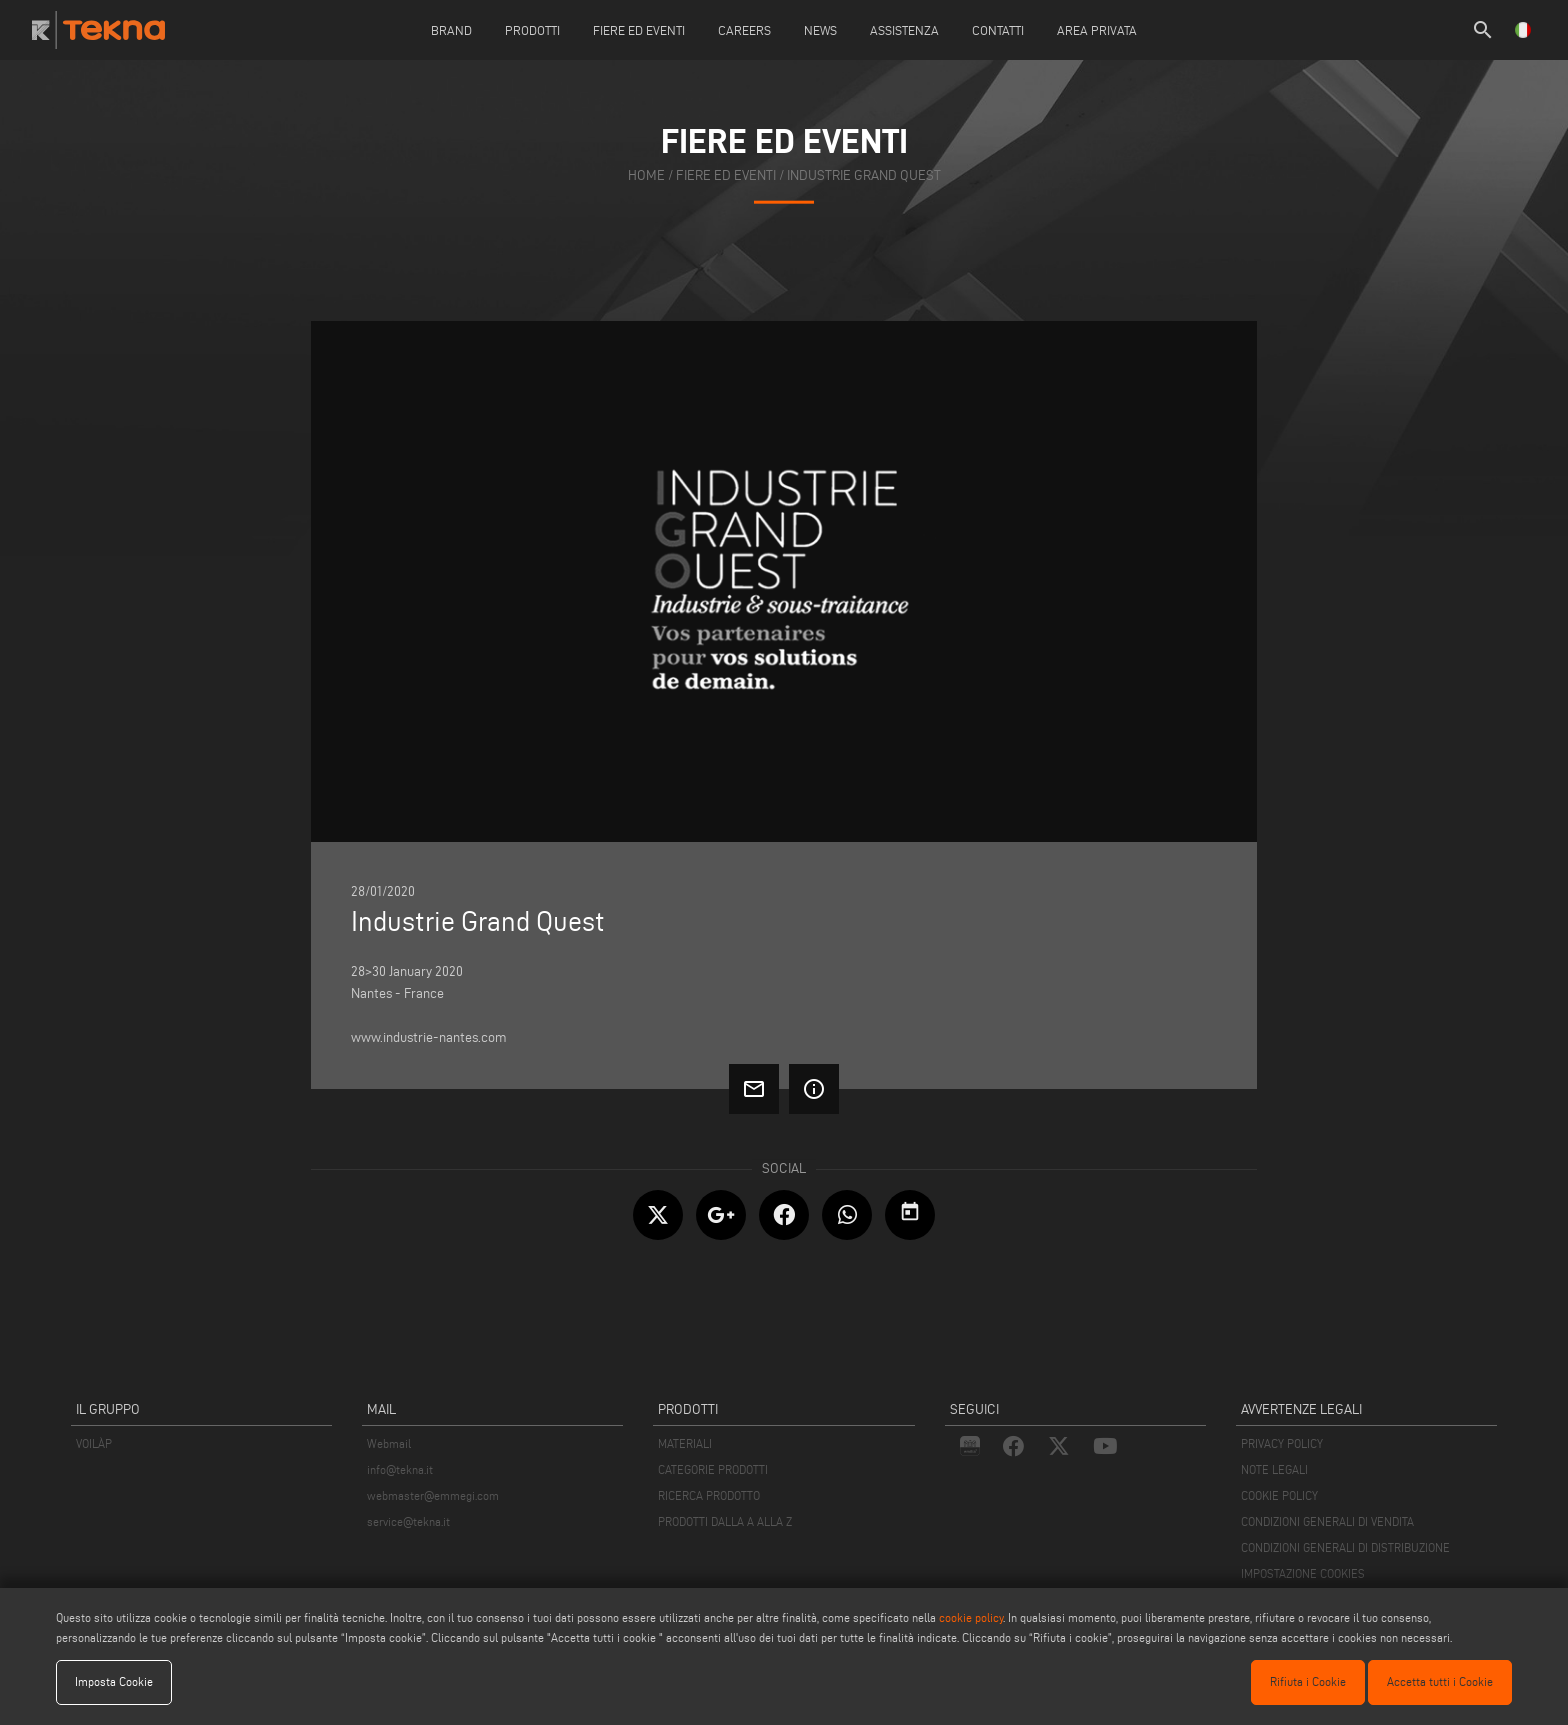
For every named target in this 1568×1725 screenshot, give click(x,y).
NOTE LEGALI (1274, 1469)
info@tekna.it (400, 1469)
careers (744, 30)
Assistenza (904, 30)
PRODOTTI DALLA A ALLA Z (725, 1521)
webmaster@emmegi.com (433, 1495)
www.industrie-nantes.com (429, 1037)
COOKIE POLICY (1279, 1495)
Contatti (998, 30)
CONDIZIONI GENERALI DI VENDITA (1327, 1521)
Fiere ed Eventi (639, 30)
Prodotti (532, 30)
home (646, 175)
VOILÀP (94, 1443)
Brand (451, 30)
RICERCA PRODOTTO (709, 1495)
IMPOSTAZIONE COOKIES (1303, 1573)
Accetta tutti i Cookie (1440, 1681)
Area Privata (1097, 30)
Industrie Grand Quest (864, 175)
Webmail (389, 1443)
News (820, 30)
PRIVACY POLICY (1282, 1443)
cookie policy (971, 1617)
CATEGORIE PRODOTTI (713, 1469)
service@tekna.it (408, 1521)
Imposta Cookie (114, 1681)
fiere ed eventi (726, 175)
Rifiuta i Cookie (1308, 1681)
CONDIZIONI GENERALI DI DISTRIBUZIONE (1345, 1547)
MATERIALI (685, 1443)
